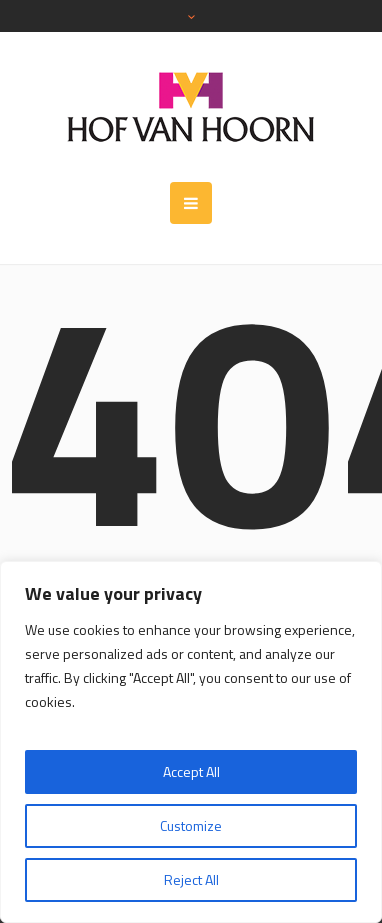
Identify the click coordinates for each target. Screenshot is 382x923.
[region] (191, 742)
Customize (191, 825)
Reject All (191, 879)
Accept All (191, 771)
